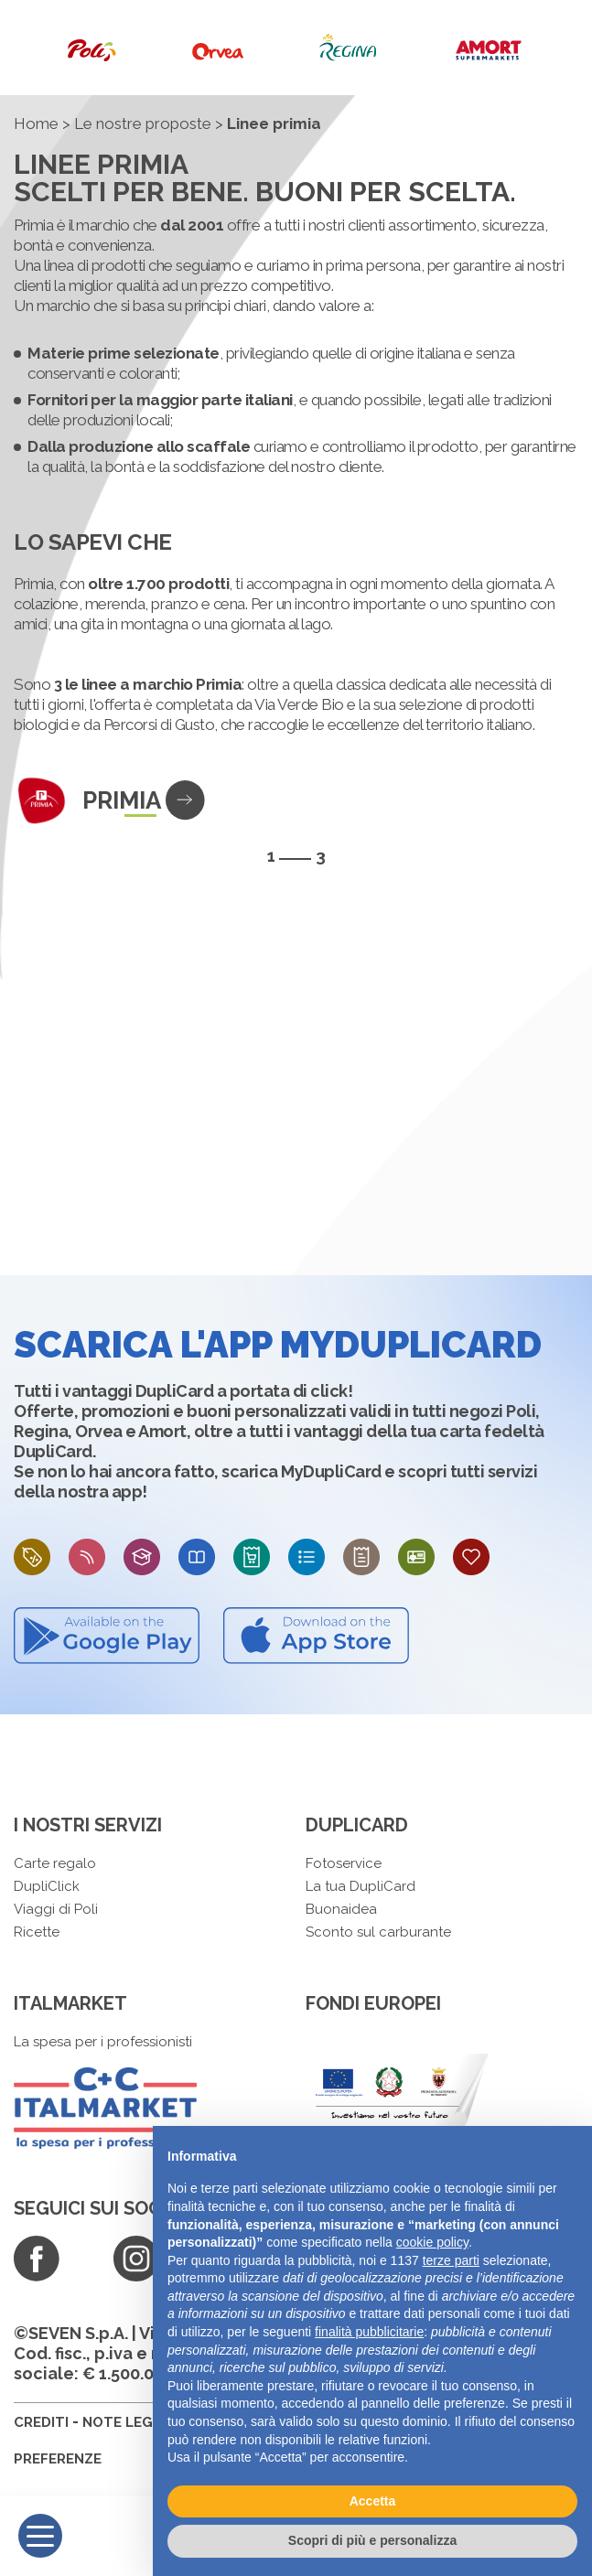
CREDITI (41, 2422)
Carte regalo (55, 1863)
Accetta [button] (373, 2501)
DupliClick (47, 1886)
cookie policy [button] (432, 2242)
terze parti (451, 2260)
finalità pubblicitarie (369, 2331)
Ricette (36, 1932)
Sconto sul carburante (378, 1932)
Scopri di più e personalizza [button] (372, 2540)
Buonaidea (341, 1909)
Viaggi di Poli (56, 1909)
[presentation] (565, 855)
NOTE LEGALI (128, 2422)
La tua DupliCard (360, 1886)
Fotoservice (344, 1863)
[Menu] (40, 2536)
